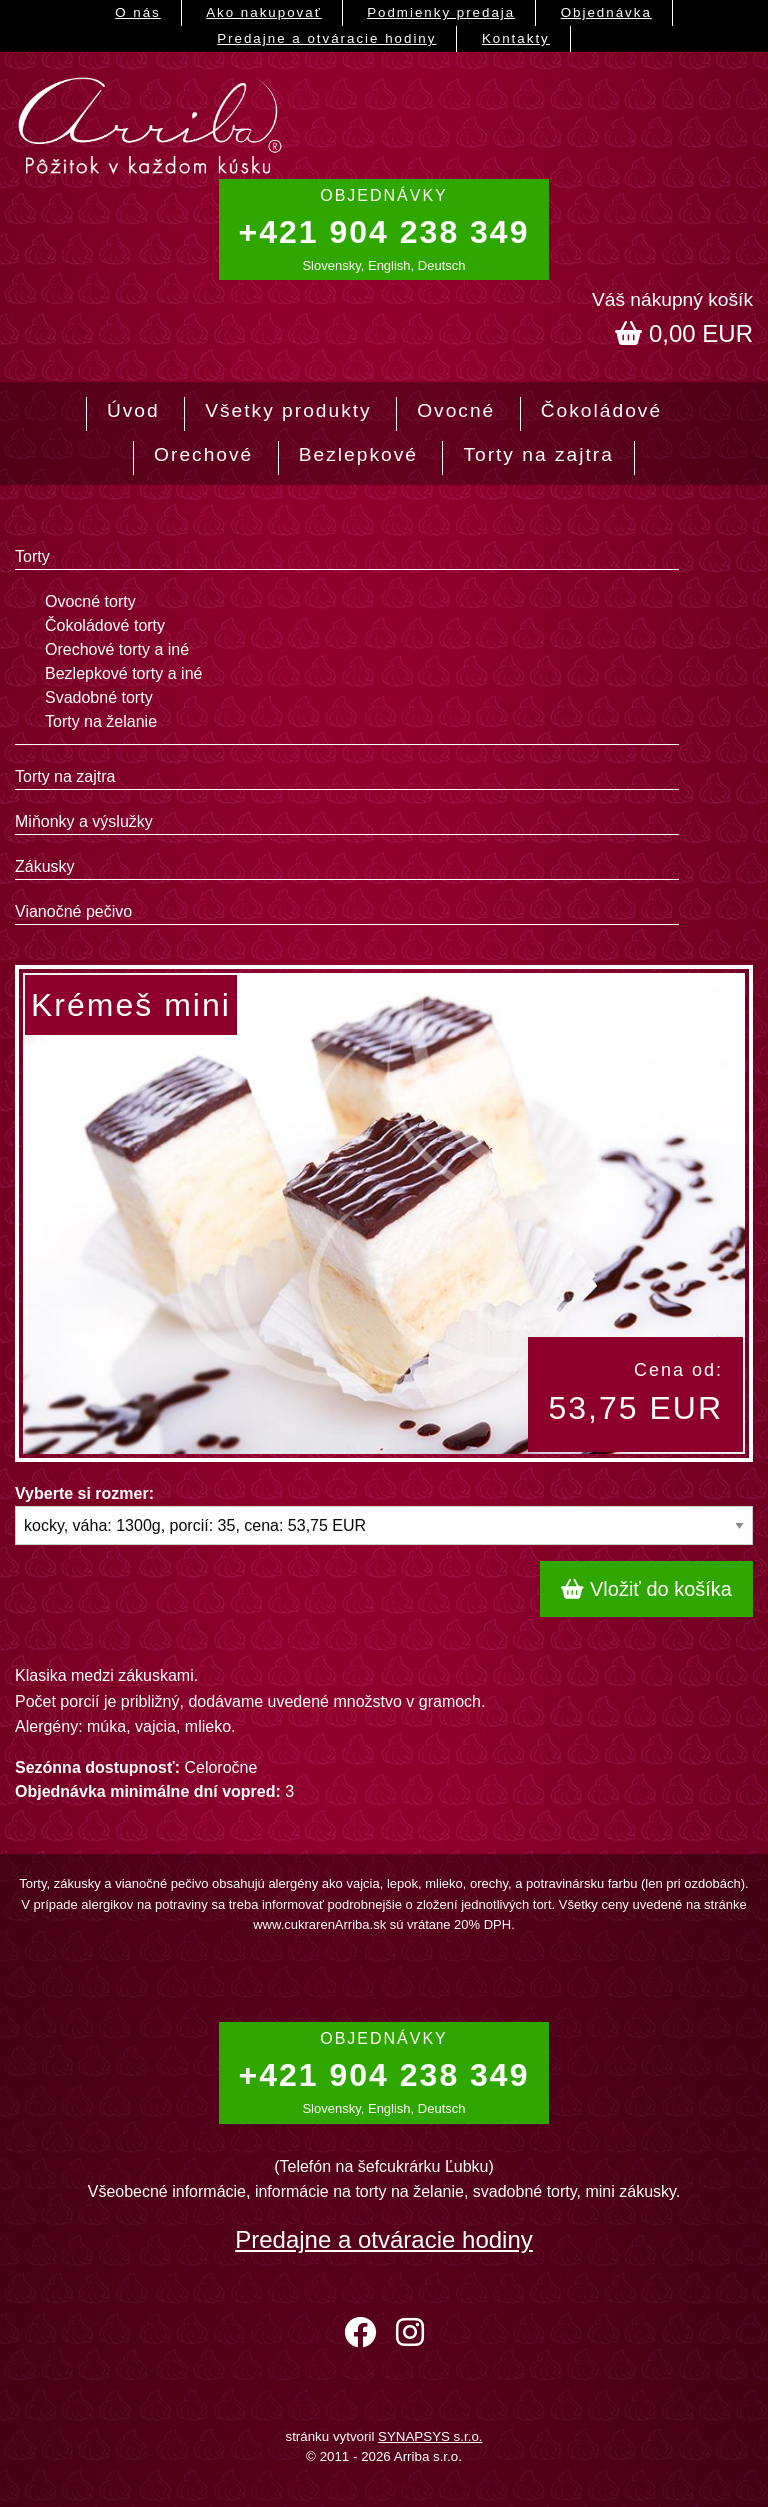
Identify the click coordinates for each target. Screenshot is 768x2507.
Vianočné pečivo (73, 911)
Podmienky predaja (441, 12)
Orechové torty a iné (117, 649)
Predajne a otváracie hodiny (326, 38)
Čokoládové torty (105, 625)
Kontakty (516, 38)
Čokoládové (601, 410)
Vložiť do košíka (646, 1589)
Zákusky (45, 866)
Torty (32, 556)
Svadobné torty (99, 697)
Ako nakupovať (263, 12)
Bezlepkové (358, 454)
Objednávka (606, 12)
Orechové (203, 454)
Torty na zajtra (538, 454)
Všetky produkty (288, 410)
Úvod (133, 410)
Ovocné (456, 410)
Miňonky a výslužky (84, 821)
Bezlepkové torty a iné (123, 673)
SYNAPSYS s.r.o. (430, 2436)
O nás (138, 12)
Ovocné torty (90, 601)
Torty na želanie (101, 721)
